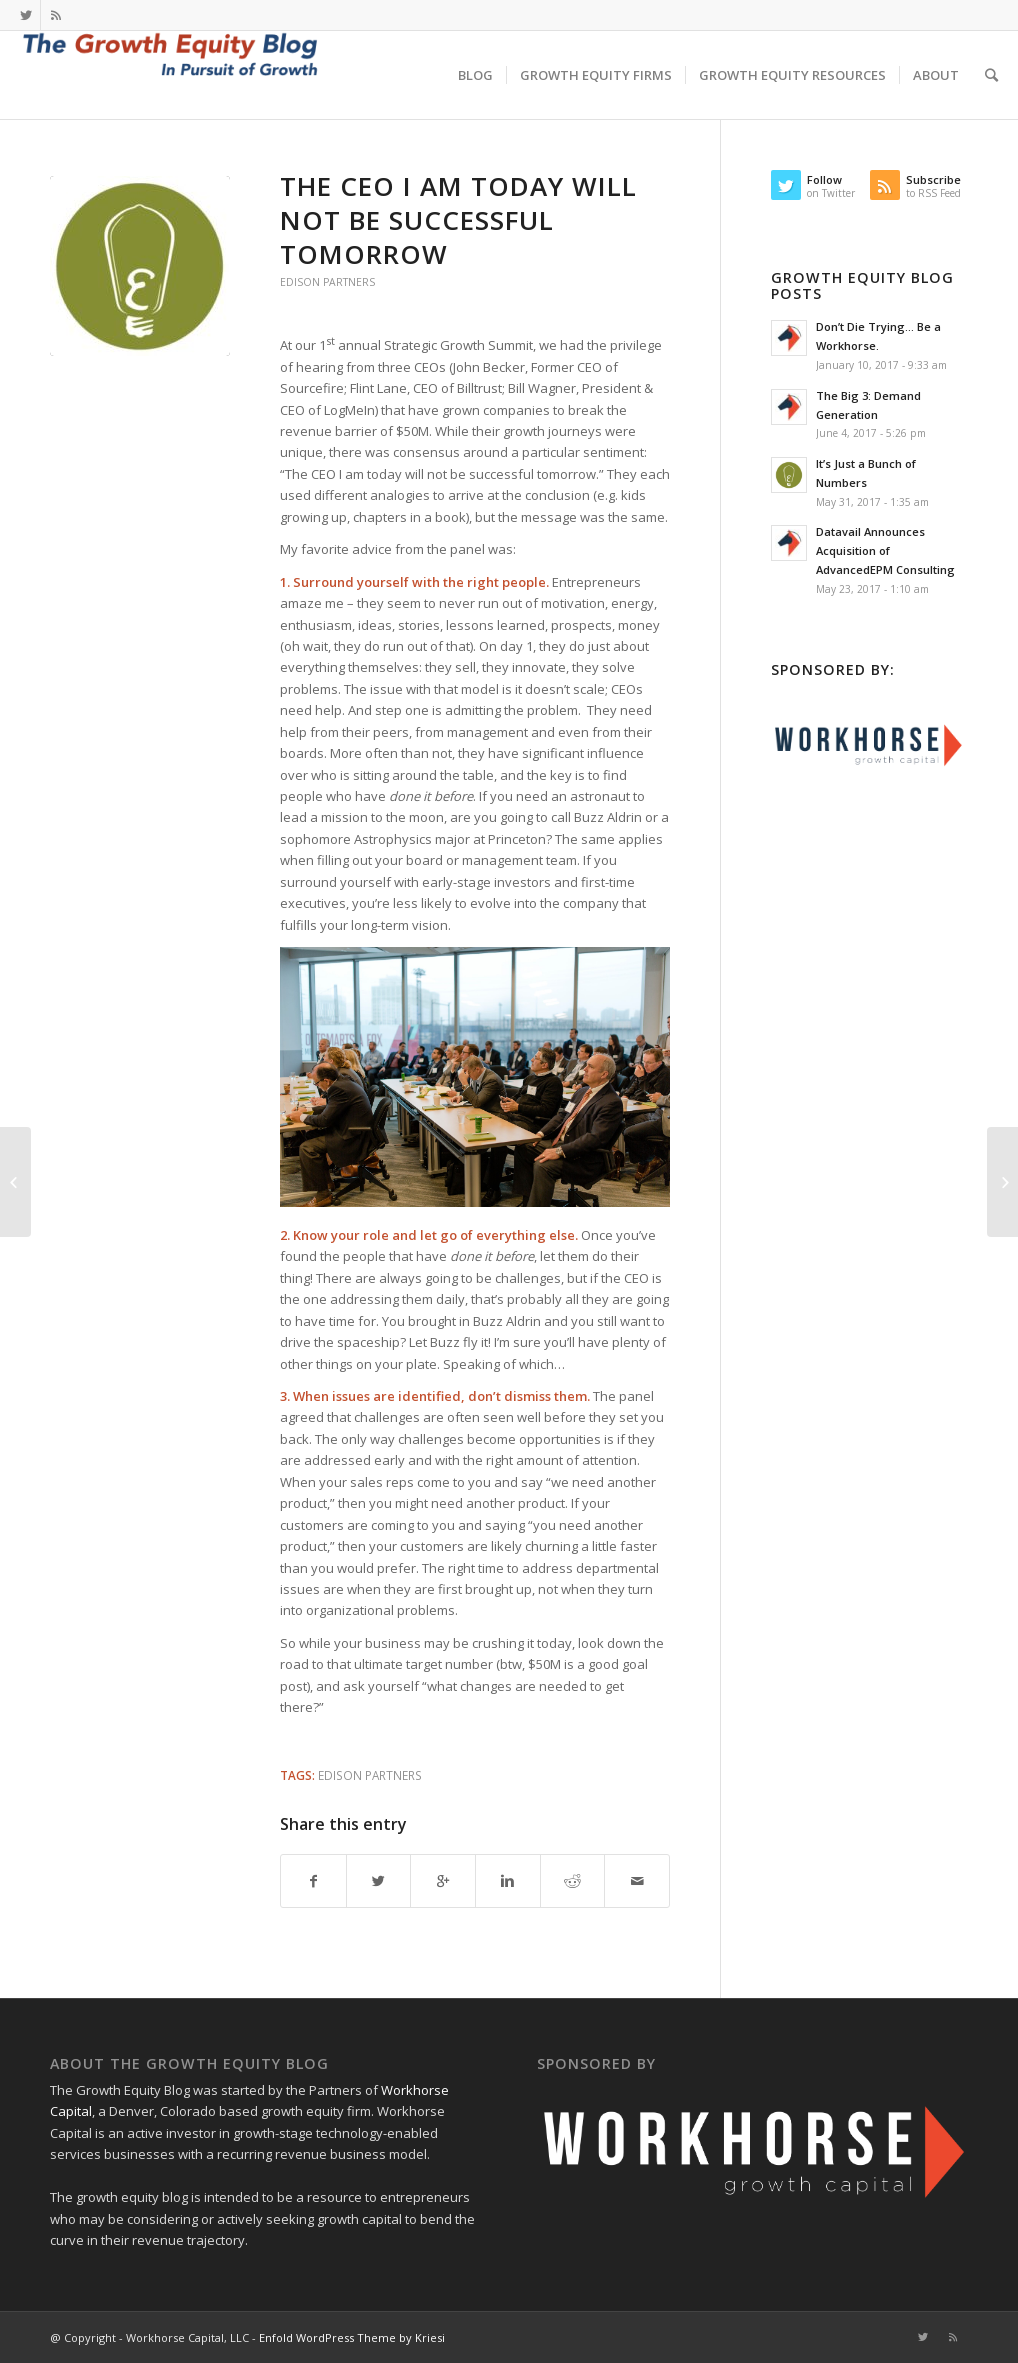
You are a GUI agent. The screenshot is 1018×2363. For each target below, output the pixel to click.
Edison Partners (327, 282)
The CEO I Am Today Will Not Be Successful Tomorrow (458, 220)
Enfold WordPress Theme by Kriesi (352, 2337)
